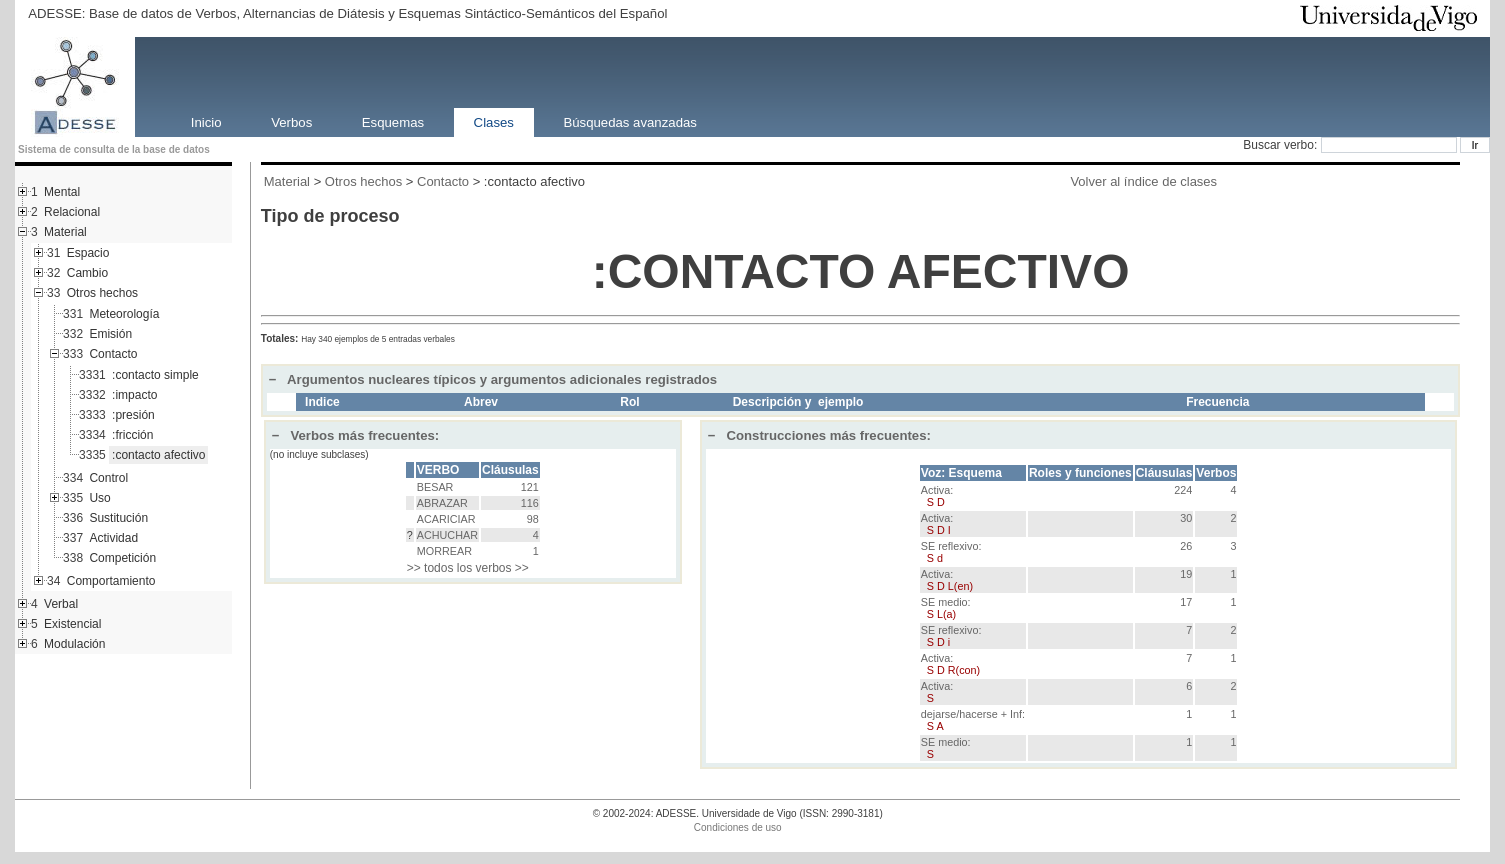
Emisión (110, 334)
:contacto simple (155, 375)
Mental (62, 192)
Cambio (87, 273)
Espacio (88, 253)
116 (530, 503)
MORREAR (444, 551)
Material (65, 232)
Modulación (74, 644)
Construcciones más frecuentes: (819, 435)
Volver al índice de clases (1143, 181)
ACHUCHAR (447, 535)
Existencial (72, 624)
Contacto (113, 354)
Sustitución (118, 518)
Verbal (61, 604)
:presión (133, 415)
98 (533, 519)
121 (530, 487)
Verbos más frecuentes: (356, 435)
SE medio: (946, 608)
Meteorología (124, 314)
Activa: (937, 496)
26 (1186, 546)
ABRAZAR (442, 503)
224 (1183, 490)
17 (1186, 602)
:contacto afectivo (158, 455)
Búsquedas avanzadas (629, 121)
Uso (99, 498)
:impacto (134, 395)
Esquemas (393, 121)
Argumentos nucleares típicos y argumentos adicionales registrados (493, 379)
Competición (122, 558)
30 (1186, 518)
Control (108, 478)
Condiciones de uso (738, 827)
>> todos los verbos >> (468, 568)
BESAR (435, 487)
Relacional (72, 212)
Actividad (113, 538)
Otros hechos (102, 293)
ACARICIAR (446, 519)
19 (1186, 574)
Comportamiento (111, 581)
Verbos (291, 121)
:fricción (132, 435)
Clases (494, 121)
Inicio (206, 121)
